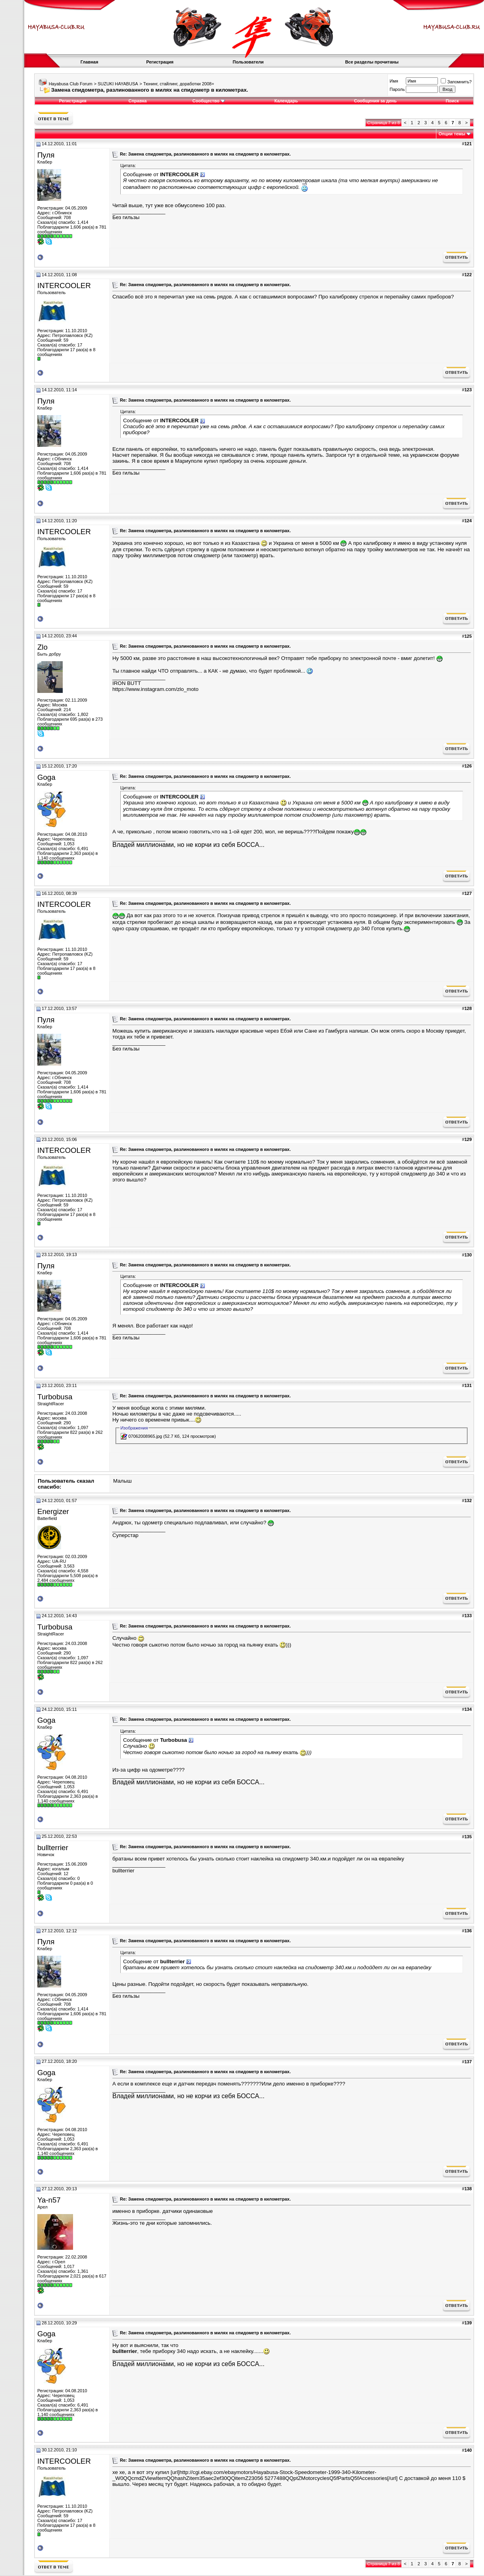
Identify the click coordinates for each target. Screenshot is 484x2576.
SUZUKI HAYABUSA (118, 83)
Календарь (286, 100)
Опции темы (452, 133)
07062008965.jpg (145, 1436)
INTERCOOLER (64, 285)
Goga (46, 777)
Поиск (452, 100)
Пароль (397, 89)
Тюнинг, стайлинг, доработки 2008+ (178, 83)
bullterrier (52, 1847)
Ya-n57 (49, 2200)
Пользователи (248, 62)
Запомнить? (456, 81)
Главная (89, 62)
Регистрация (160, 62)
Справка (138, 100)
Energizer (53, 1511)
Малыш (122, 1481)
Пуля (45, 155)
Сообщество (209, 100)
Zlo (42, 647)
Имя (394, 81)
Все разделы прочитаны (372, 62)
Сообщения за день (375, 100)
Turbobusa (55, 1397)
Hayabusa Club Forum (71, 83)
